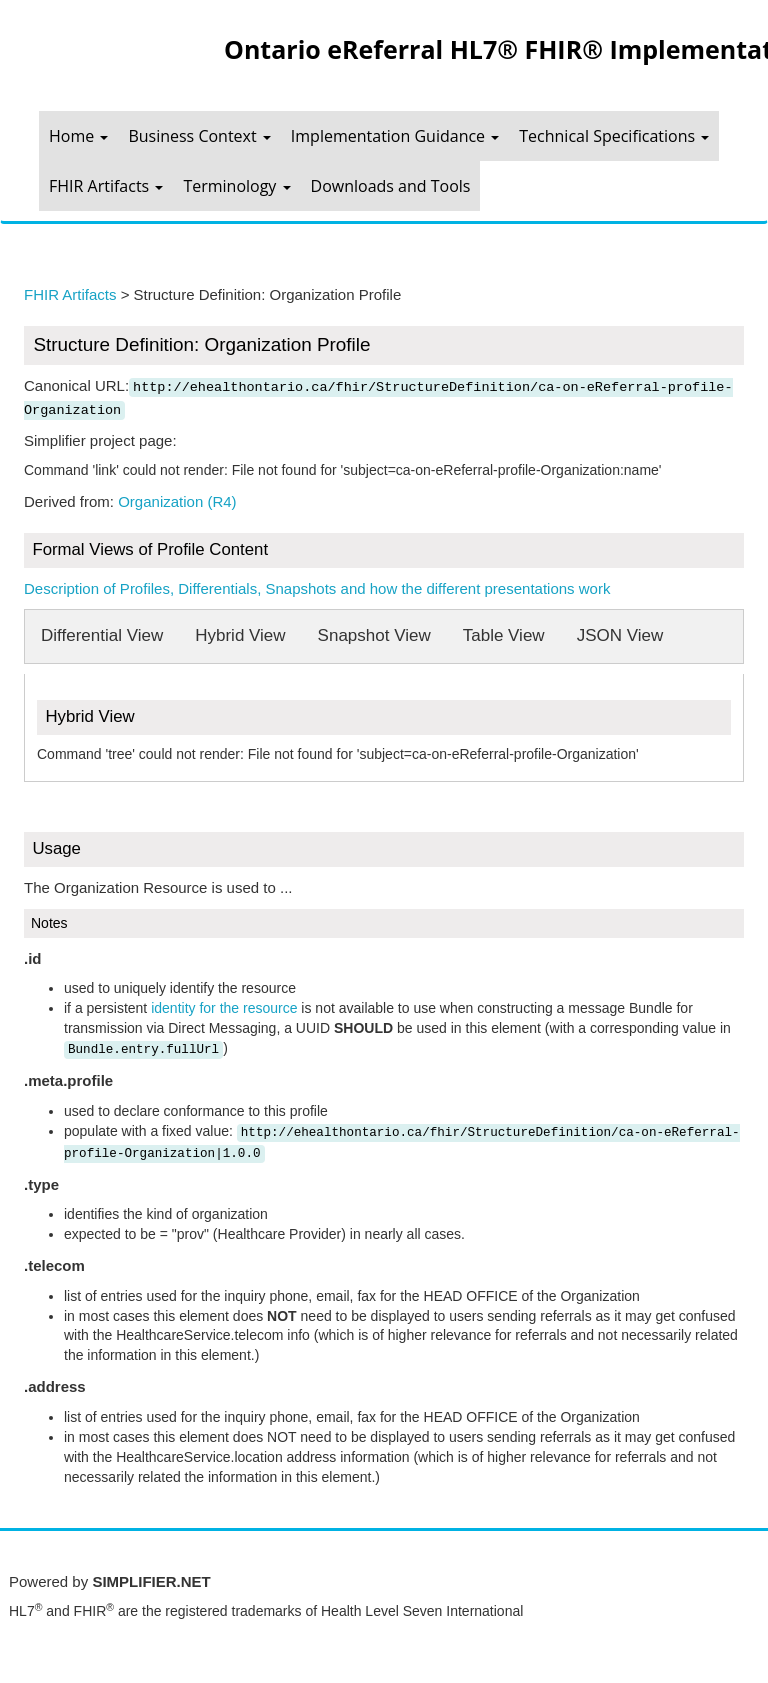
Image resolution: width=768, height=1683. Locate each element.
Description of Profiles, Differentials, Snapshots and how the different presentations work (317, 588)
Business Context (199, 136)
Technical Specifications (614, 136)
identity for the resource (224, 1008)
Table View (504, 635)
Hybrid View (240, 635)
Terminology (236, 186)
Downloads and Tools (391, 186)
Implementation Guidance (395, 136)
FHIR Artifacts (106, 186)
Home (78, 136)
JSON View (620, 635)
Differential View (102, 635)
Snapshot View (374, 635)
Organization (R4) (177, 501)
